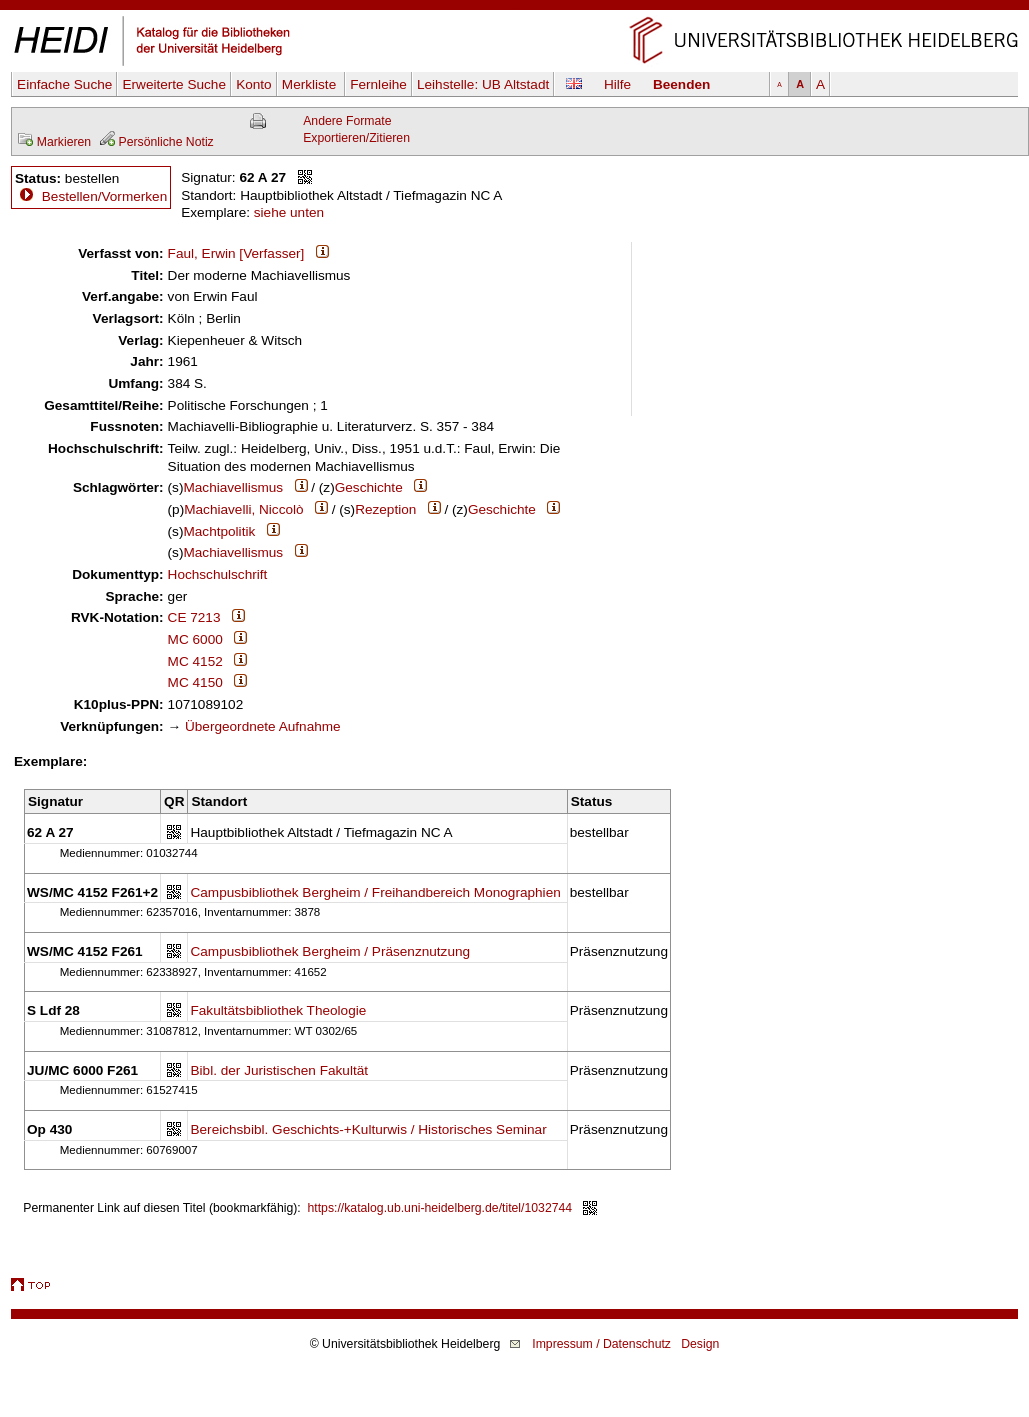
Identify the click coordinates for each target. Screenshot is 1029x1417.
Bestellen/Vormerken (104, 196)
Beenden (681, 84)
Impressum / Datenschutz (601, 1344)
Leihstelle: (483, 84)
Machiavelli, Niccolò (243, 509)
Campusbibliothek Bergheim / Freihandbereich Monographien (375, 892)
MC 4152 (195, 661)
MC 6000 (195, 639)
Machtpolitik (219, 531)
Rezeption (385, 509)
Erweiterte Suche (174, 84)
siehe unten (289, 212)
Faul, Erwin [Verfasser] (236, 253)
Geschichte (369, 487)
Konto (254, 84)
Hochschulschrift (218, 574)
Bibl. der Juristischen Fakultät (279, 1070)
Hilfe (617, 84)
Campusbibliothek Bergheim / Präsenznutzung (330, 951)
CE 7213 (194, 617)
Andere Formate (347, 121)
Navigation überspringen (514, 8)
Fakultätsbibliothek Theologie (278, 1010)
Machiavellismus (233, 487)
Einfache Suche (64, 84)
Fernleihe (378, 84)
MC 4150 (195, 682)
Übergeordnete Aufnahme (263, 726)
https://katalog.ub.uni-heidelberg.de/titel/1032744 (440, 1208)
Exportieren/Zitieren (356, 138)
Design (700, 1344)
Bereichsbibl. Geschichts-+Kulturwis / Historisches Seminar (368, 1129)
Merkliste (311, 84)
